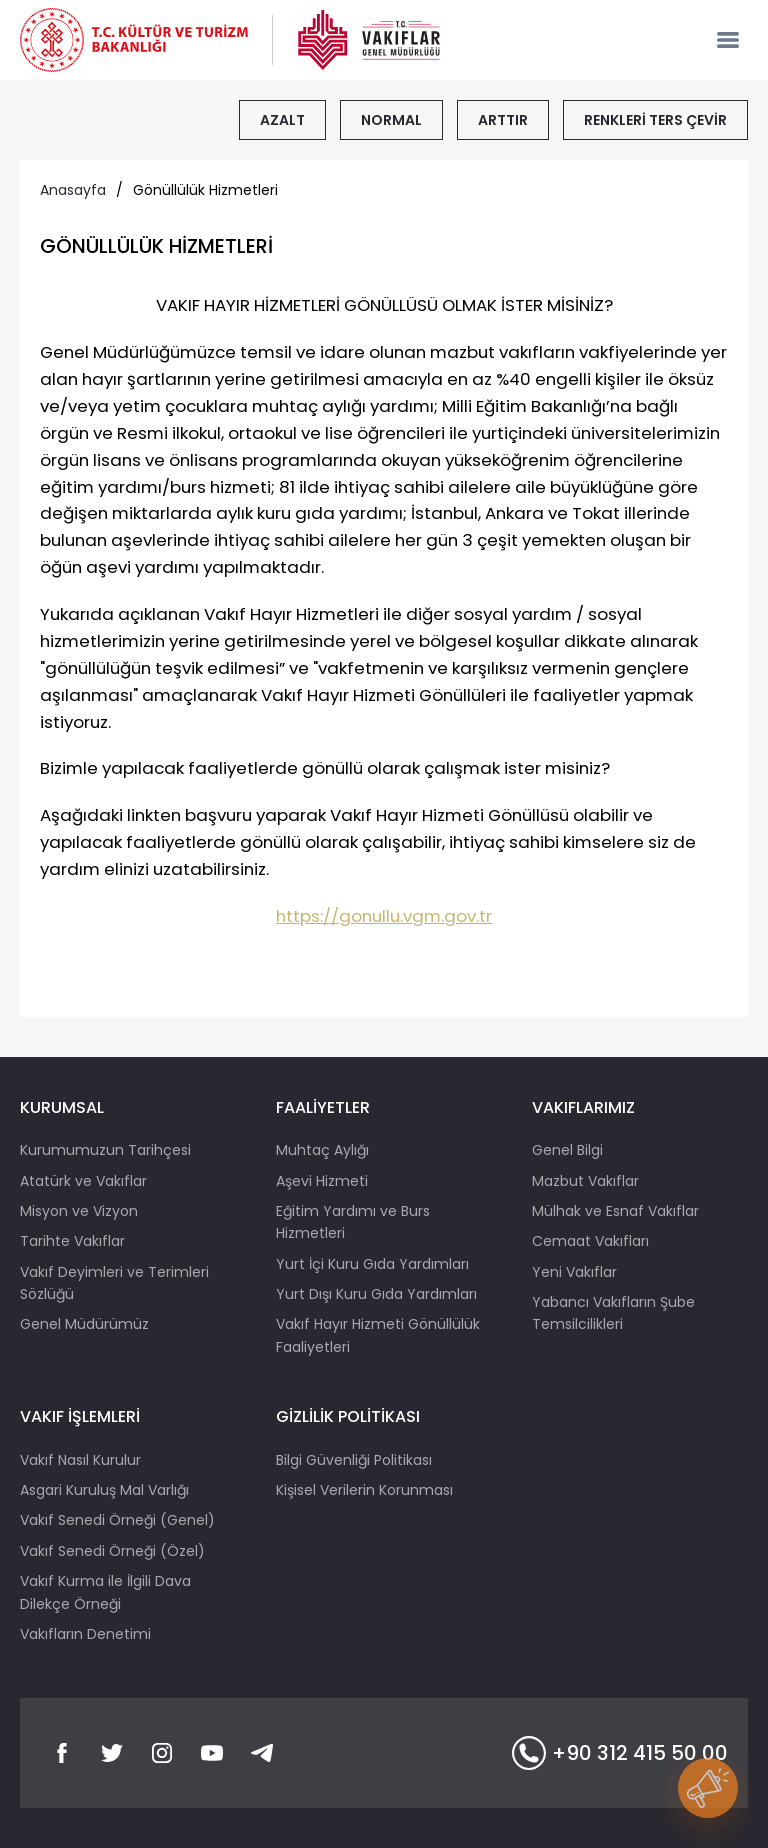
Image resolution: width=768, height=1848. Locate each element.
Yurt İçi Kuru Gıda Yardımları (372, 1264)
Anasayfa (73, 190)
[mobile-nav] (728, 40)
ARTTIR (503, 120)
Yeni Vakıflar (574, 1272)
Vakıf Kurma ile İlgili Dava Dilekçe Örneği (105, 1592)
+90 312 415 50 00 (620, 1753)
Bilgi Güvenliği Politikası (354, 1460)
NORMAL (391, 120)
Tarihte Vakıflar (72, 1241)
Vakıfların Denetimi (85, 1634)
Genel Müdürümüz (84, 1324)
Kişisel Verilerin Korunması (364, 1490)
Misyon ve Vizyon (79, 1211)
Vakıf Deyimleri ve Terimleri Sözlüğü (114, 1283)
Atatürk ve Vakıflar (83, 1181)
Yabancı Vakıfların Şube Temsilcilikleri (613, 1313)
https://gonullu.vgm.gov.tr (384, 916)
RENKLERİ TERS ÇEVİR (655, 120)
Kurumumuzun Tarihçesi (105, 1150)
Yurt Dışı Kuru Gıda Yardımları (376, 1294)
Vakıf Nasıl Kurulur (80, 1460)
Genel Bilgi (567, 1150)
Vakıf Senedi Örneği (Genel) (117, 1520)
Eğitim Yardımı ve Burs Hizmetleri (353, 1222)
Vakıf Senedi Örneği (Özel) (112, 1551)
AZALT (282, 120)
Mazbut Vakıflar (585, 1181)
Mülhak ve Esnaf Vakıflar (615, 1211)
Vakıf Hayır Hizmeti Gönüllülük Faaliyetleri (378, 1335)
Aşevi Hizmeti (322, 1181)
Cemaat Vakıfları (590, 1241)
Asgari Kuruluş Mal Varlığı (104, 1490)
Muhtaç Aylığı (322, 1150)
